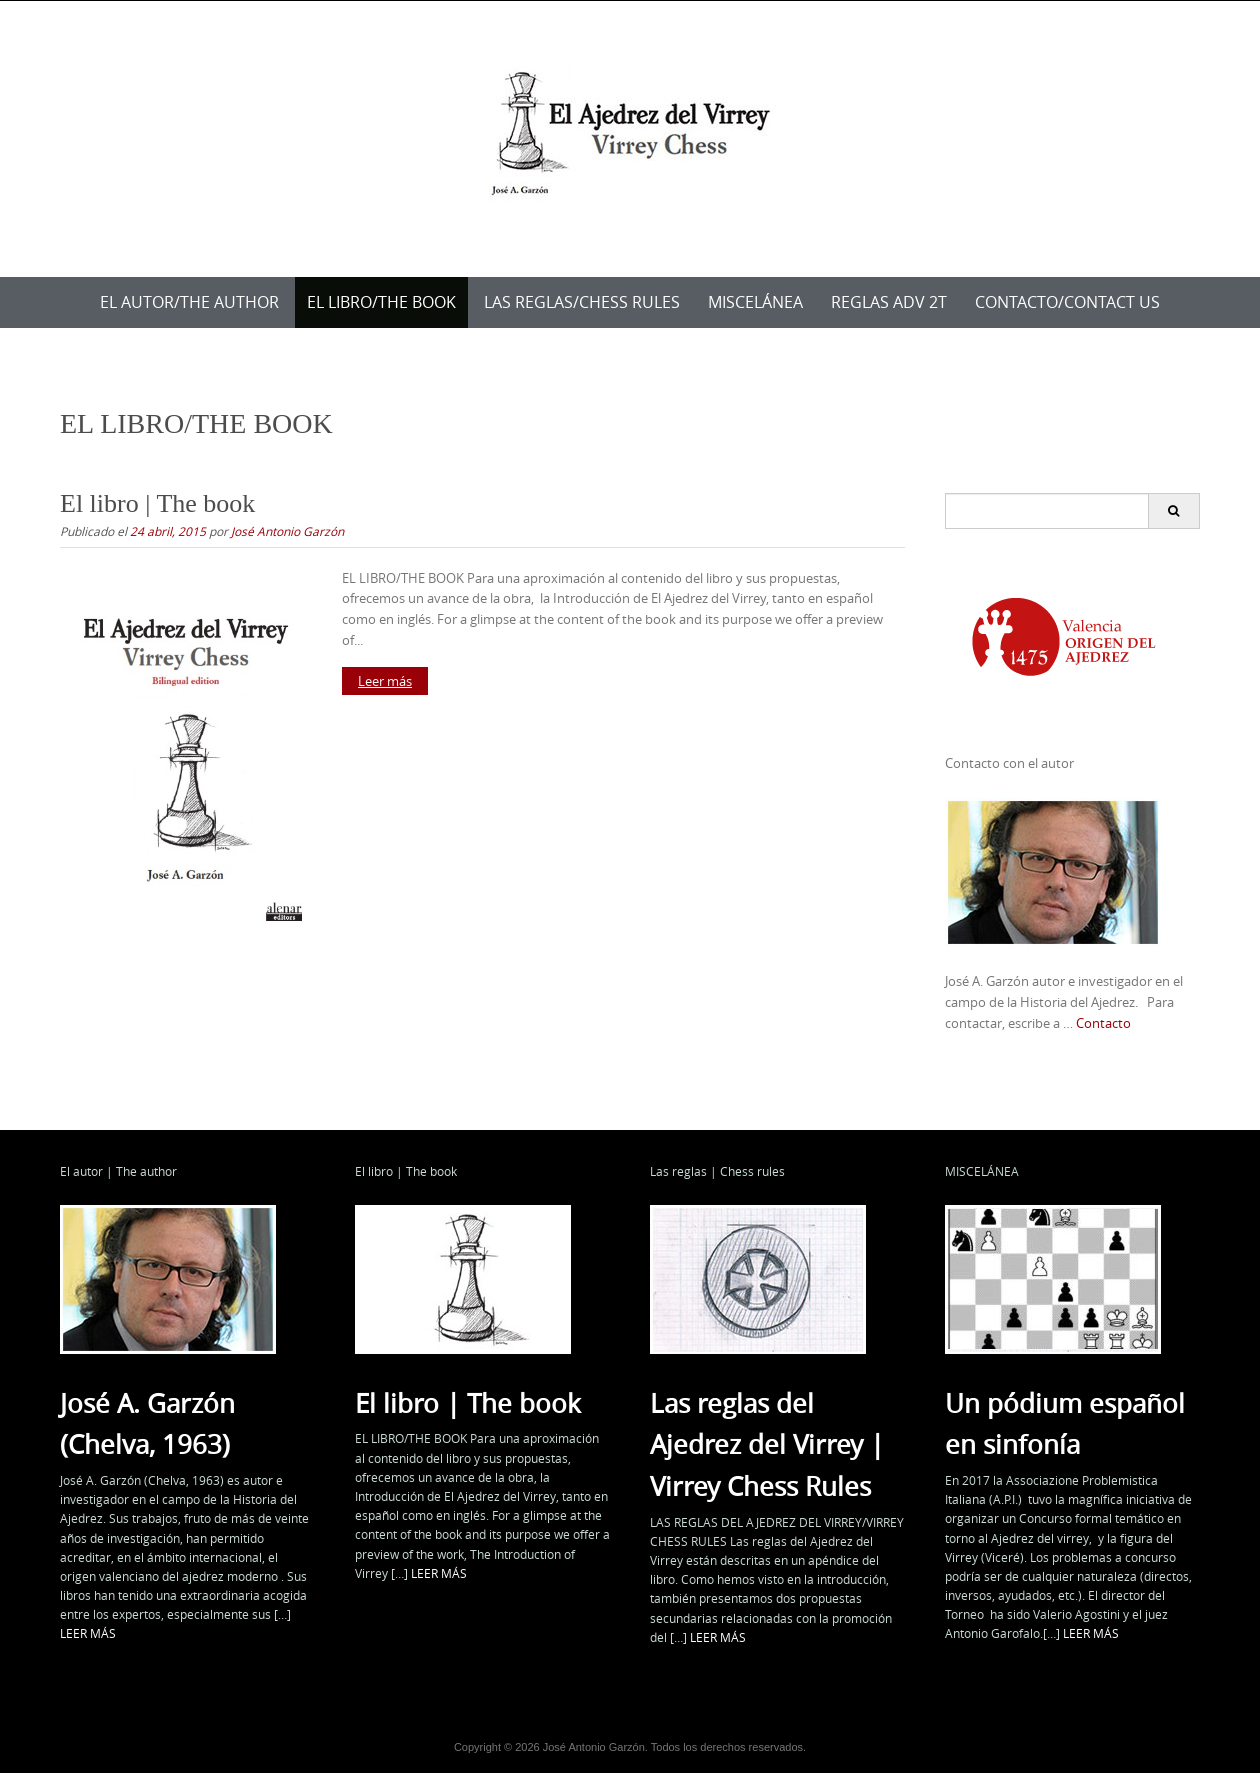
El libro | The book (157, 503)
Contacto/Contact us (1067, 302)
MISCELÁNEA (755, 302)
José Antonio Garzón (287, 531)
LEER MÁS (88, 1633)
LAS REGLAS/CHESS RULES (582, 302)
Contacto (1103, 1023)
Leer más (385, 681)
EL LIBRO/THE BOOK (381, 302)
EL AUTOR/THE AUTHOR (189, 302)
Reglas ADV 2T (889, 302)
